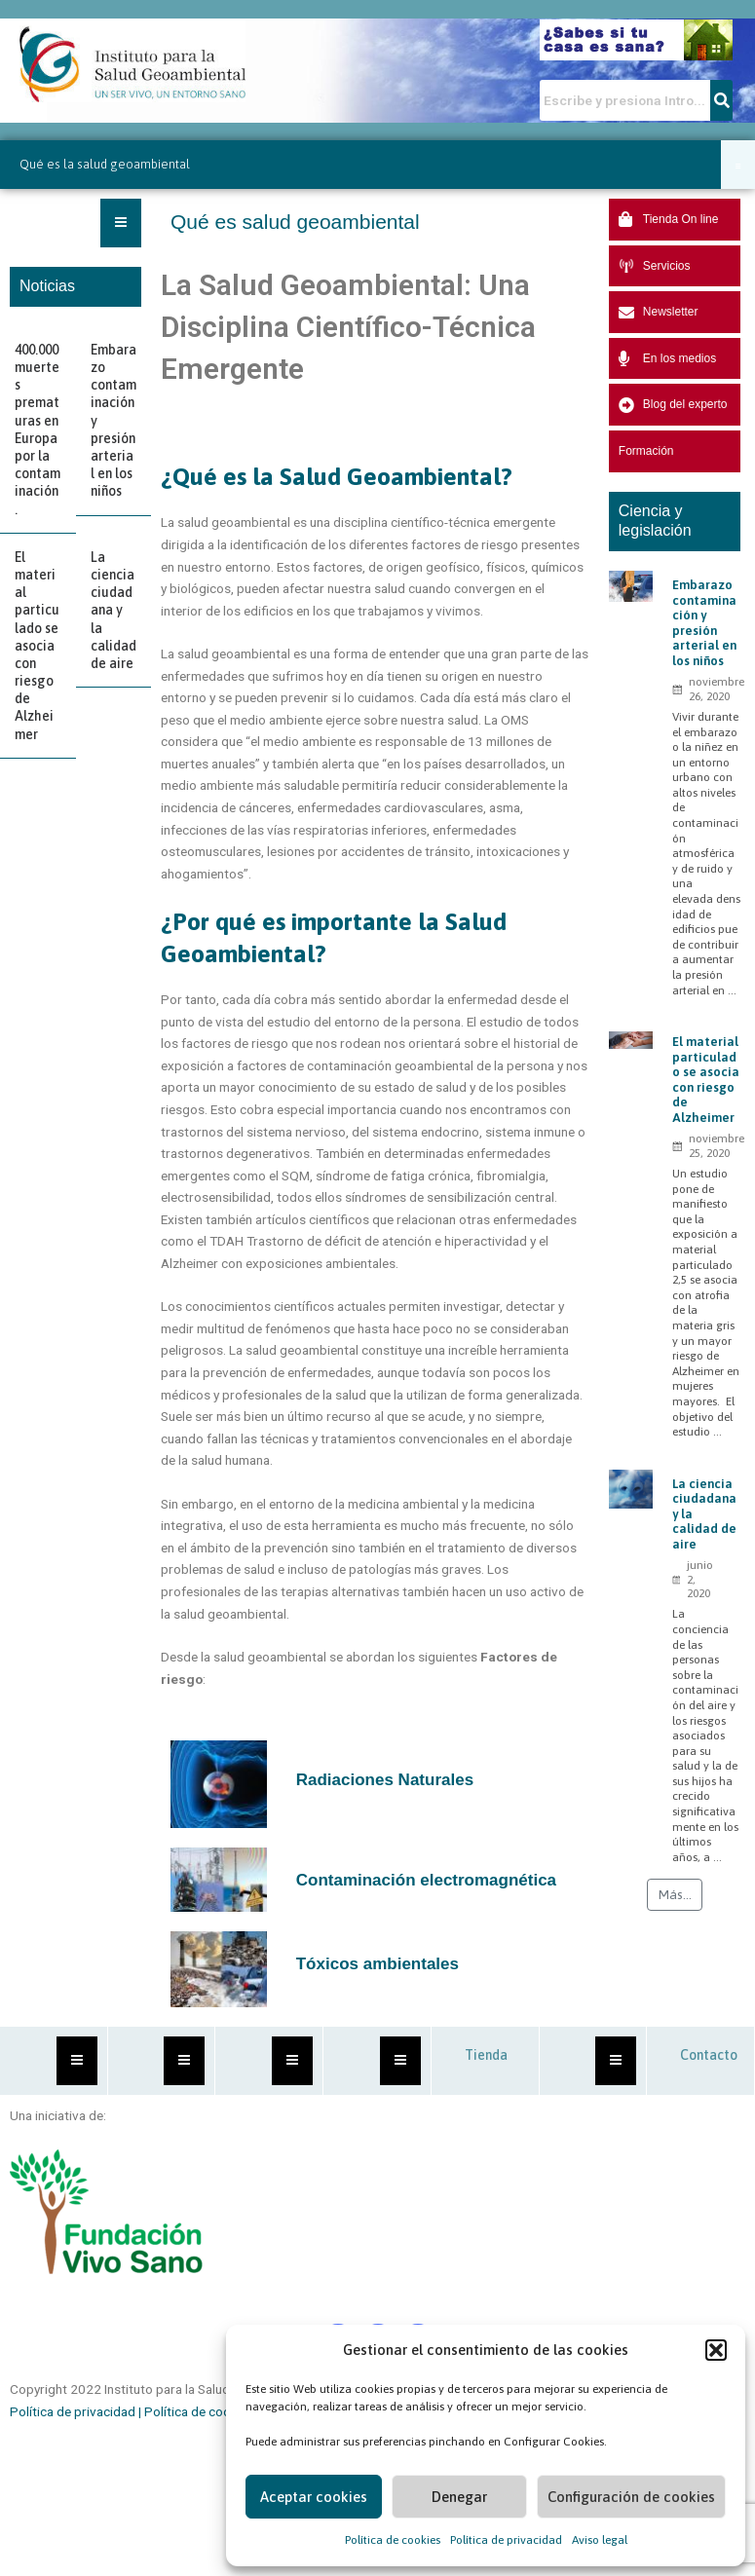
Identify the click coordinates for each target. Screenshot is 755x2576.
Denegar (459, 2496)
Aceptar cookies (313, 2496)
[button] (716, 2350)
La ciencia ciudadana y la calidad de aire (113, 610)
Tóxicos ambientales (377, 1964)
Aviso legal (599, 2540)
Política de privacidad (506, 2540)
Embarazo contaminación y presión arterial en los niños (704, 623)
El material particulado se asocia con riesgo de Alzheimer (37, 645)
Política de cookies (392, 2540)
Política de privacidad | (77, 2411)
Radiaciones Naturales (384, 1780)
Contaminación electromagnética (426, 1880)
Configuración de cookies (631, 2496)
